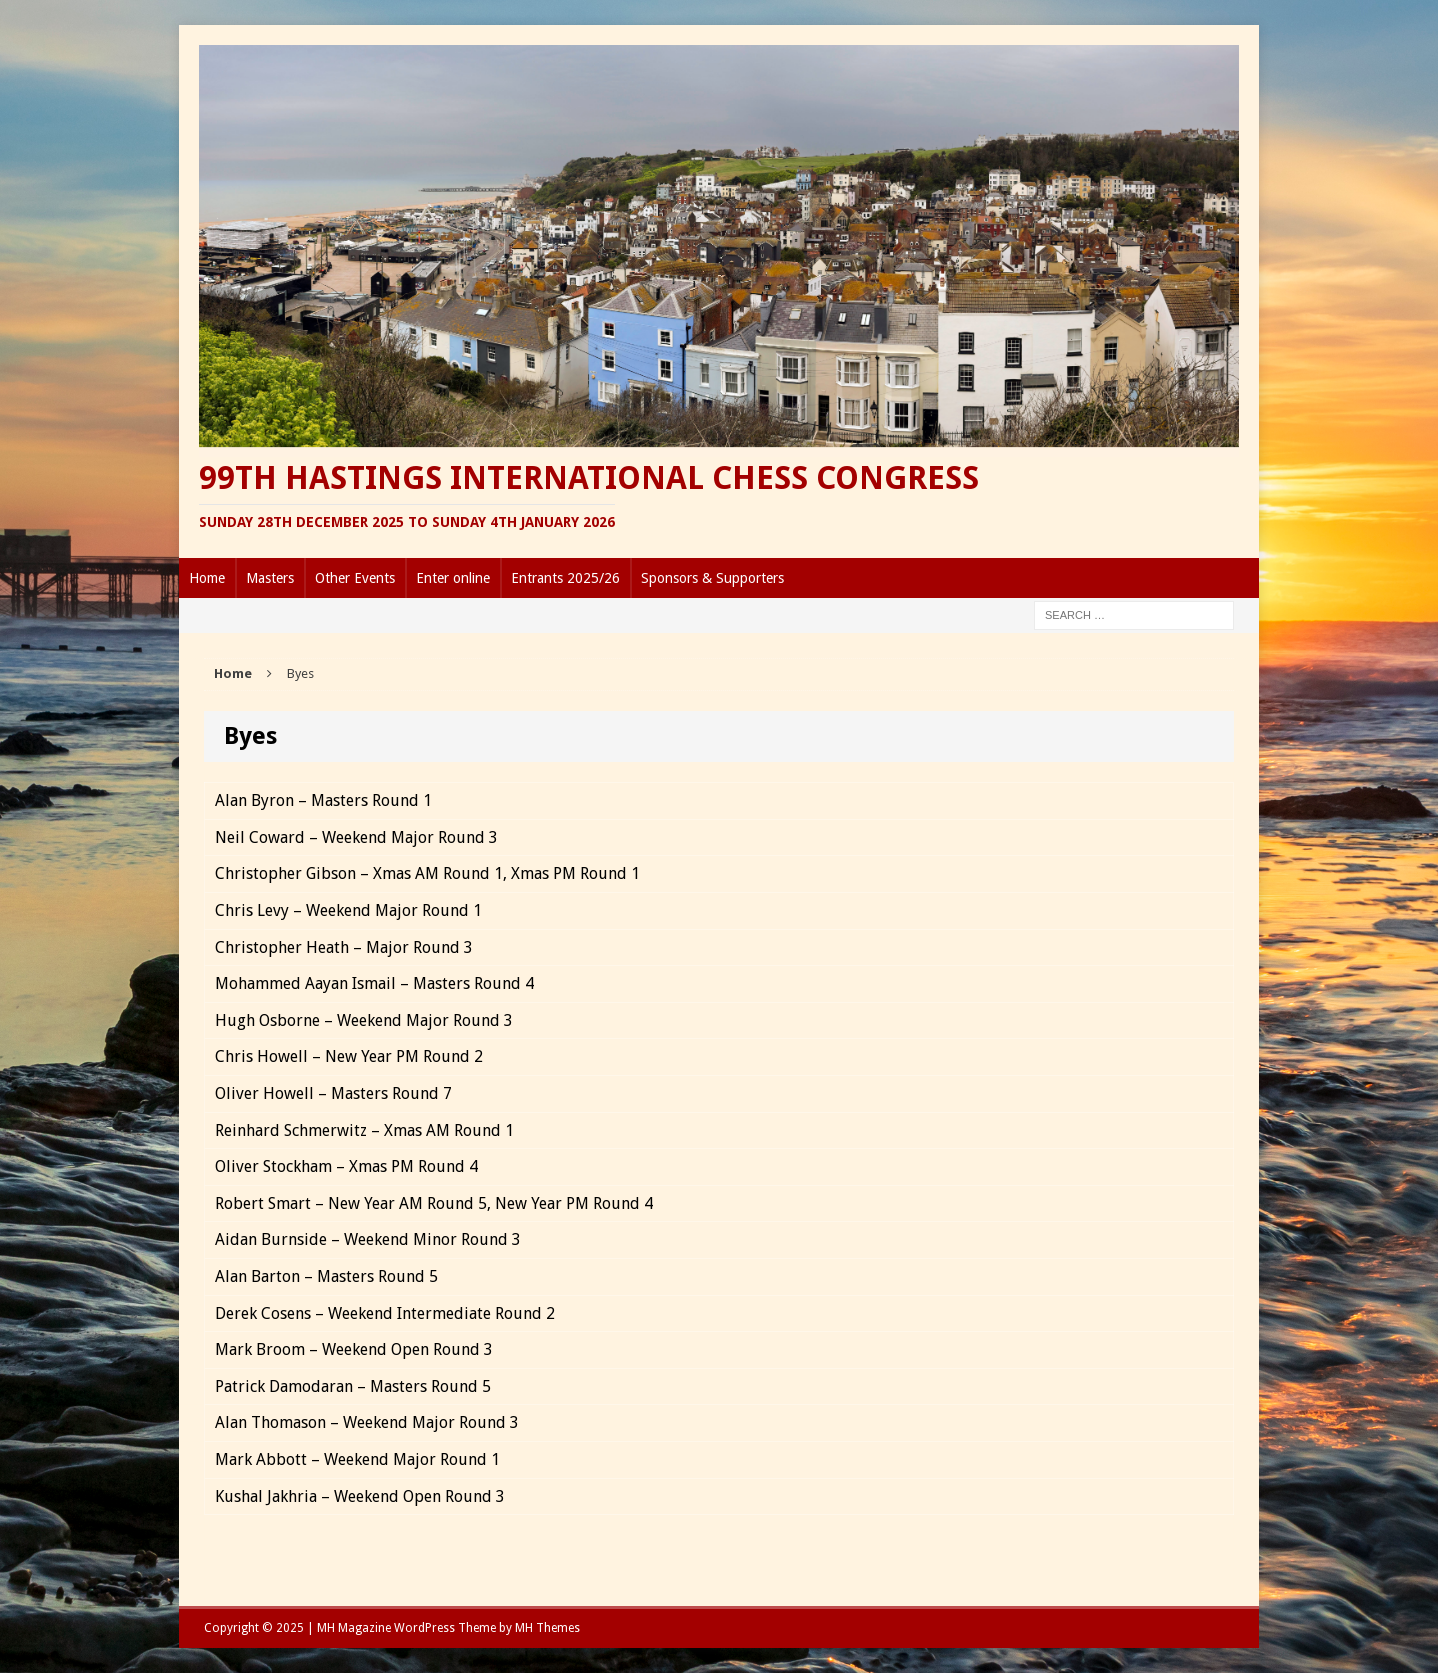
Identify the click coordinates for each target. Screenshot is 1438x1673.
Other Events (355, 578)
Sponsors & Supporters (712, 578)
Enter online (453, 578)
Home (207, 578)
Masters (270, 578)
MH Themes (547, 1628)
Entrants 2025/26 (565, 578)
